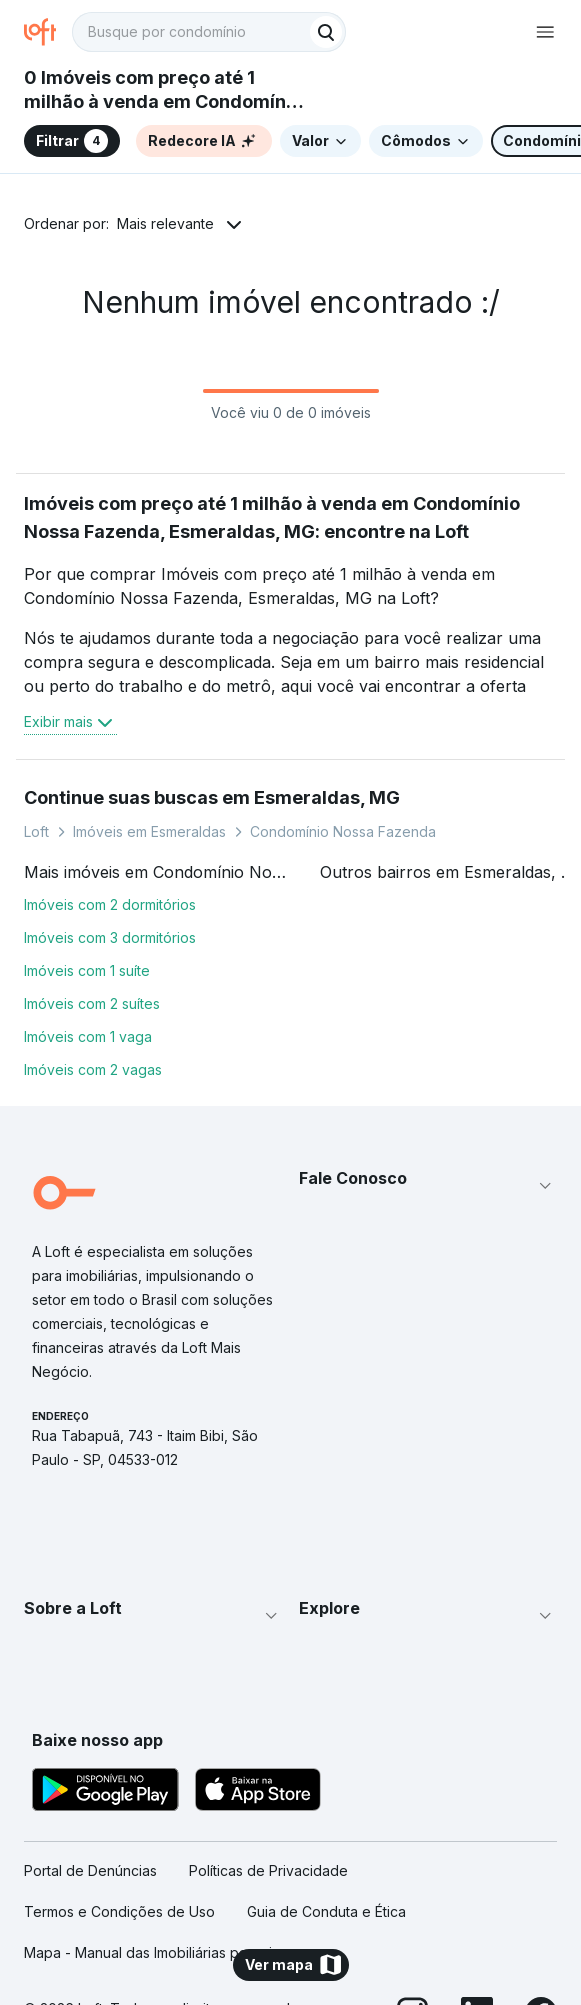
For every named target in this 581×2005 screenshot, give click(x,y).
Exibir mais (70, 722)
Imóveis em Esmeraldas (149, 831)
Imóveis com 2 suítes (92, 1003)
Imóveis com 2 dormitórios (110, 904)
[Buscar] (326, 32)
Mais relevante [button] (165, 223)
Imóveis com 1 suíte (87, 970)
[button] (428, 1186)
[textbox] (209, 32)
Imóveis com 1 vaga (88, 1036)
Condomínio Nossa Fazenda (343, 831)
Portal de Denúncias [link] (90, 1870)
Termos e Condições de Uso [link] (119, 1911)
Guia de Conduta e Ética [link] (326, 1911)
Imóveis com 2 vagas (93, 1069)
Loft (36, 831)
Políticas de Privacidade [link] (268, 1870)
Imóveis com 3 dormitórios (110, 937)
